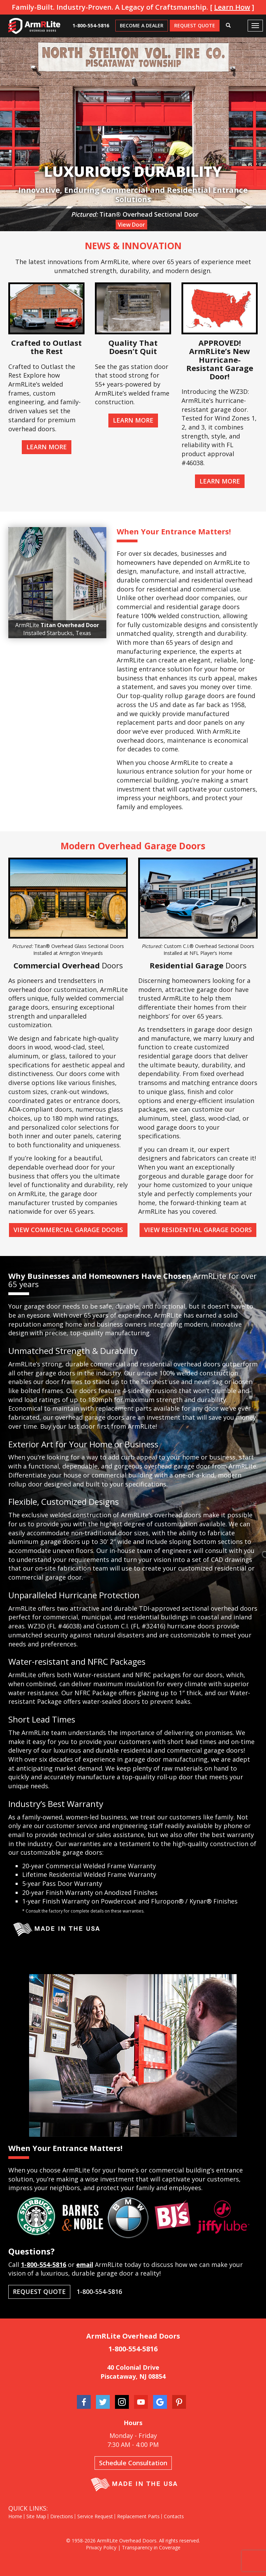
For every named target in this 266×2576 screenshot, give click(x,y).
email (84, 2264)
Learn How (232, 7)
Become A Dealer (141, 25)
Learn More (46, 447)
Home (15, 2516)
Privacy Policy (101, 2547)
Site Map (36, 2516)
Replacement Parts (138, 2516)
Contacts (174, 2516)
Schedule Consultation (133, 2463)
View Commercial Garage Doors (68, 1230)
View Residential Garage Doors (198, 1230)
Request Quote (194, 25)
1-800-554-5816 (90, 25)
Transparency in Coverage (151, 2547)
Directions (61, 2516)
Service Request (95, 2516)
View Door (131, 224)
